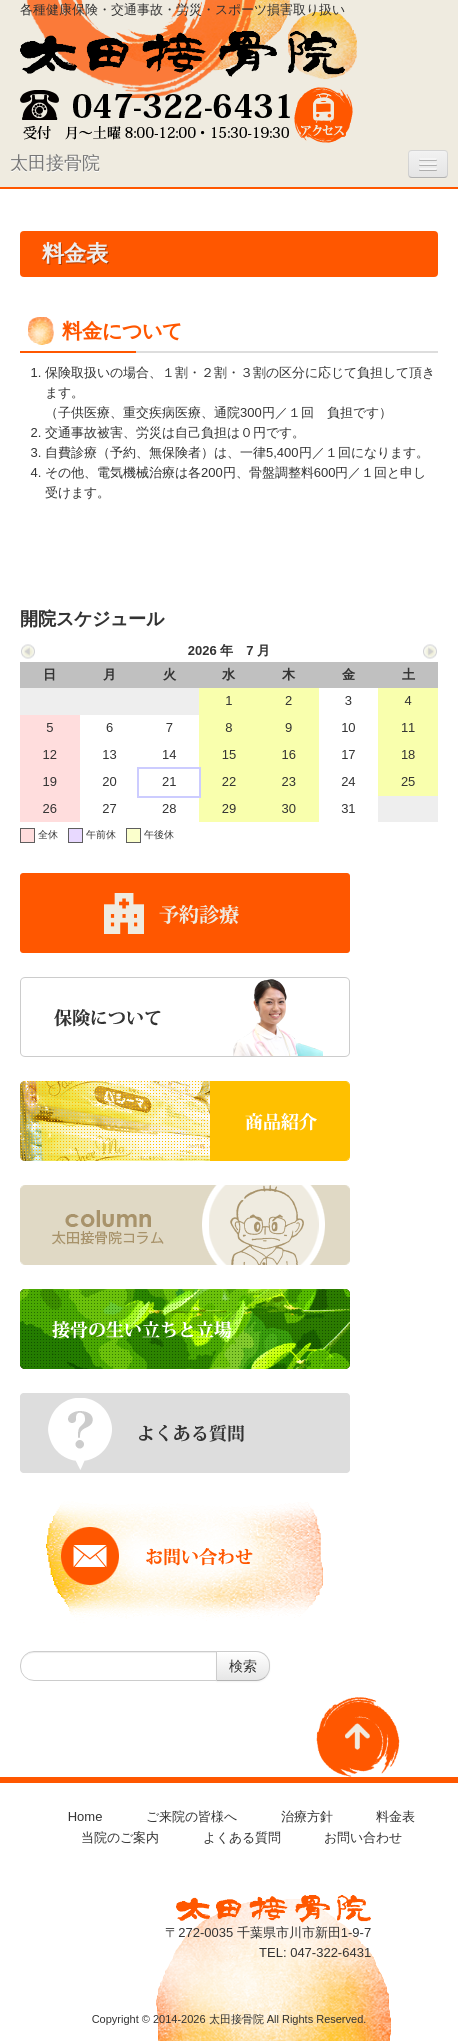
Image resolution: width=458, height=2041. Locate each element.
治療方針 (307, 1816)
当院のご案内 (120, 1837)
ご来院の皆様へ (191, 1816)
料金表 (395, 1816)
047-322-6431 (330, 1952)
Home (85, 1816)
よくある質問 (242, 1837)
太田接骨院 (55, 163)
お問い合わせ (363, 1837)
